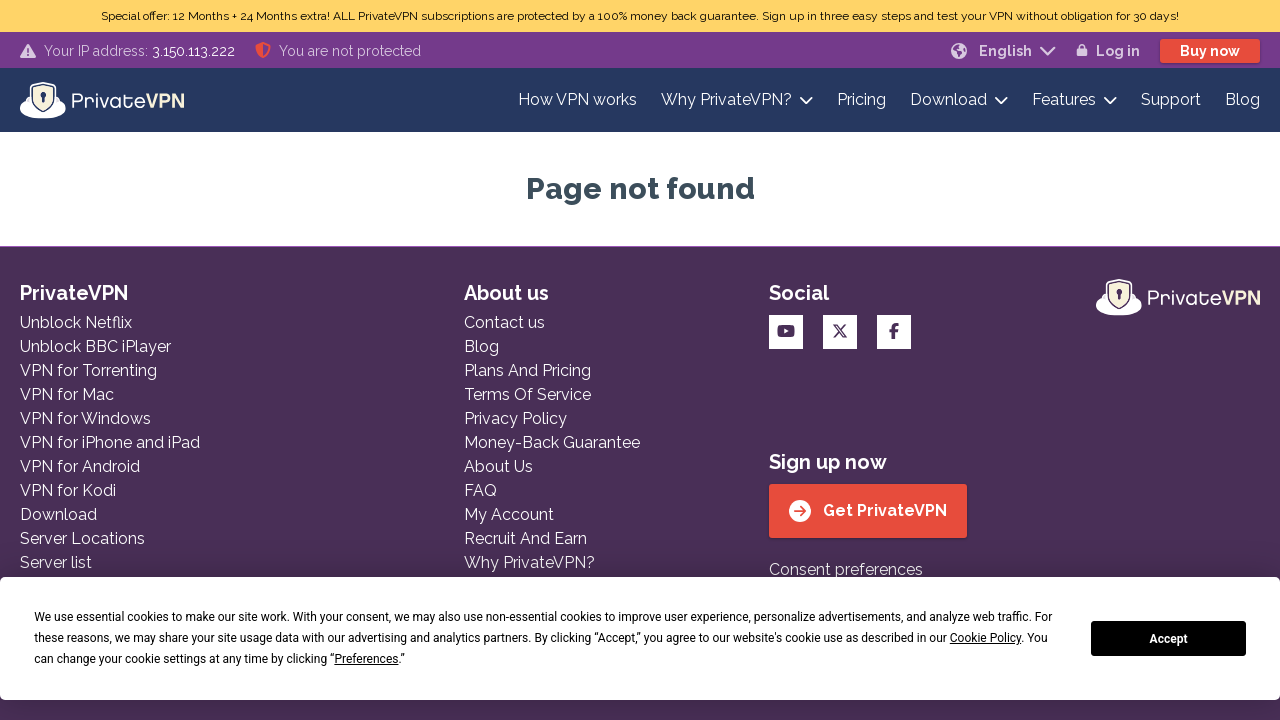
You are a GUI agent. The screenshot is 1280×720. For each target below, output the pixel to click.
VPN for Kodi (68, 490)
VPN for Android (80, 466)
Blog (1242, 99)
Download (948, 99)
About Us (498, 466)
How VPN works (577, 99)
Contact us (504, 322)
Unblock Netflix (76, 322)
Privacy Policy (515, 418)
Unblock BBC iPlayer (95, 346)
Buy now (1210, 51)
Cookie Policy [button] (985, 638)
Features (1064, 99)
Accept (1169, 639)
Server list (56, 562)
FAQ (480, 490)
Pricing (861, 99)
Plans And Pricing (527, 370)
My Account (509, 514)
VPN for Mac (67, 394)
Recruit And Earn (525, 538)
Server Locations (82, 538)
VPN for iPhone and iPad (110, 442)
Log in (1108, 51)
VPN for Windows (85, 418)
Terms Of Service (527, 394)
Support (1171, 99)
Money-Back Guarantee (552, 442)
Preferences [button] (366, 659)
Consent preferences (846, 569)
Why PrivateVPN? (726, 99)
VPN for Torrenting (88, 370)
